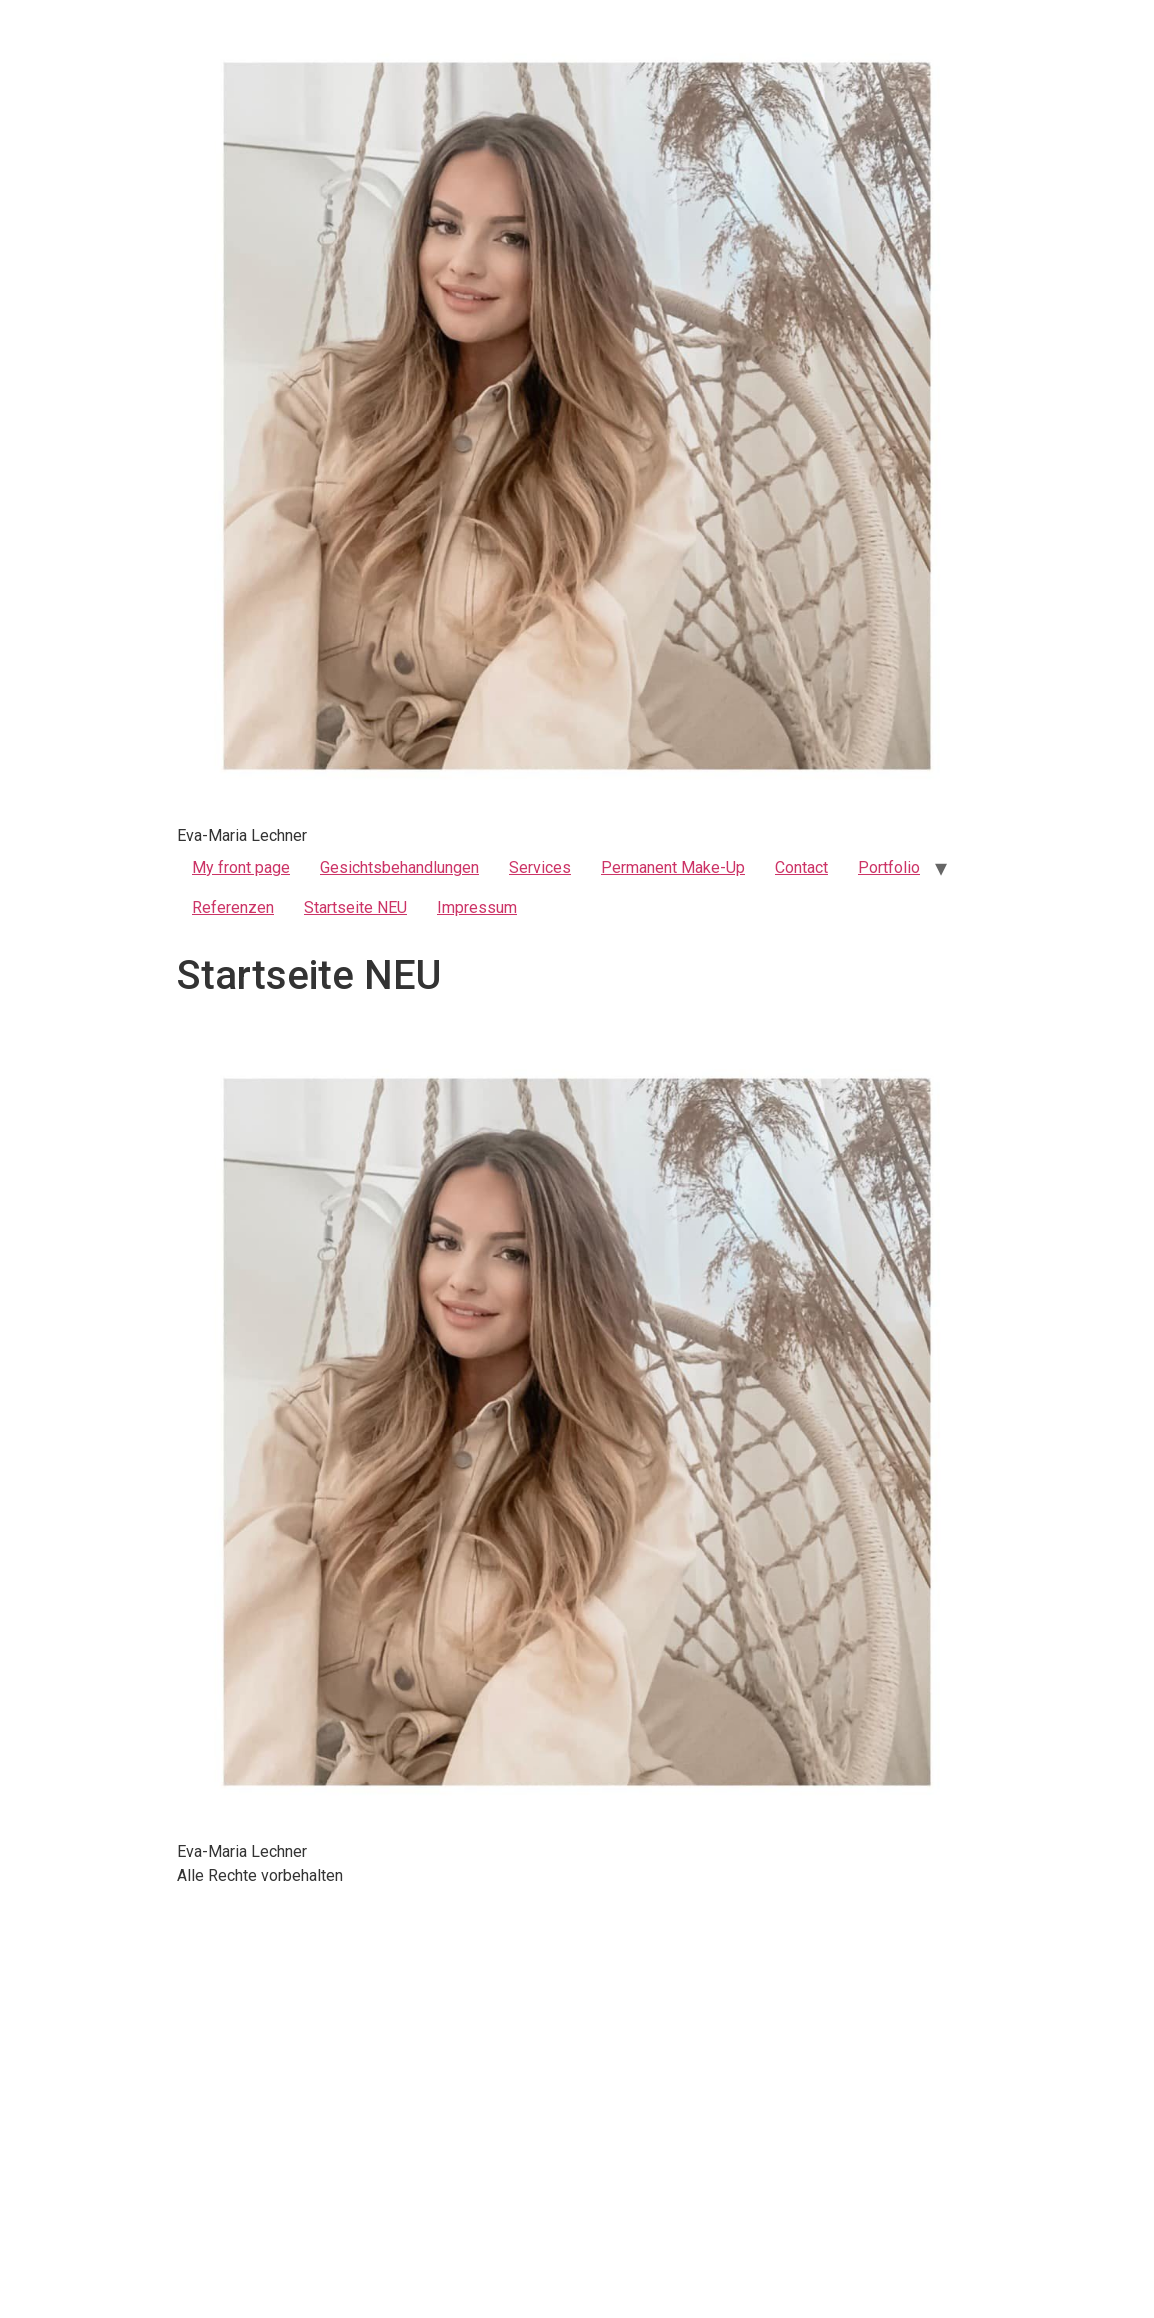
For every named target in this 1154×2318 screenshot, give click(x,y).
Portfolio (889, 867)
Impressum (477, 907)
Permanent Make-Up (673, 867)
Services (540, 867)
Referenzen (233, 907)
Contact (801, 867)
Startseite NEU (355, 907)
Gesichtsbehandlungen (399, 867)
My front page (241, 867)
